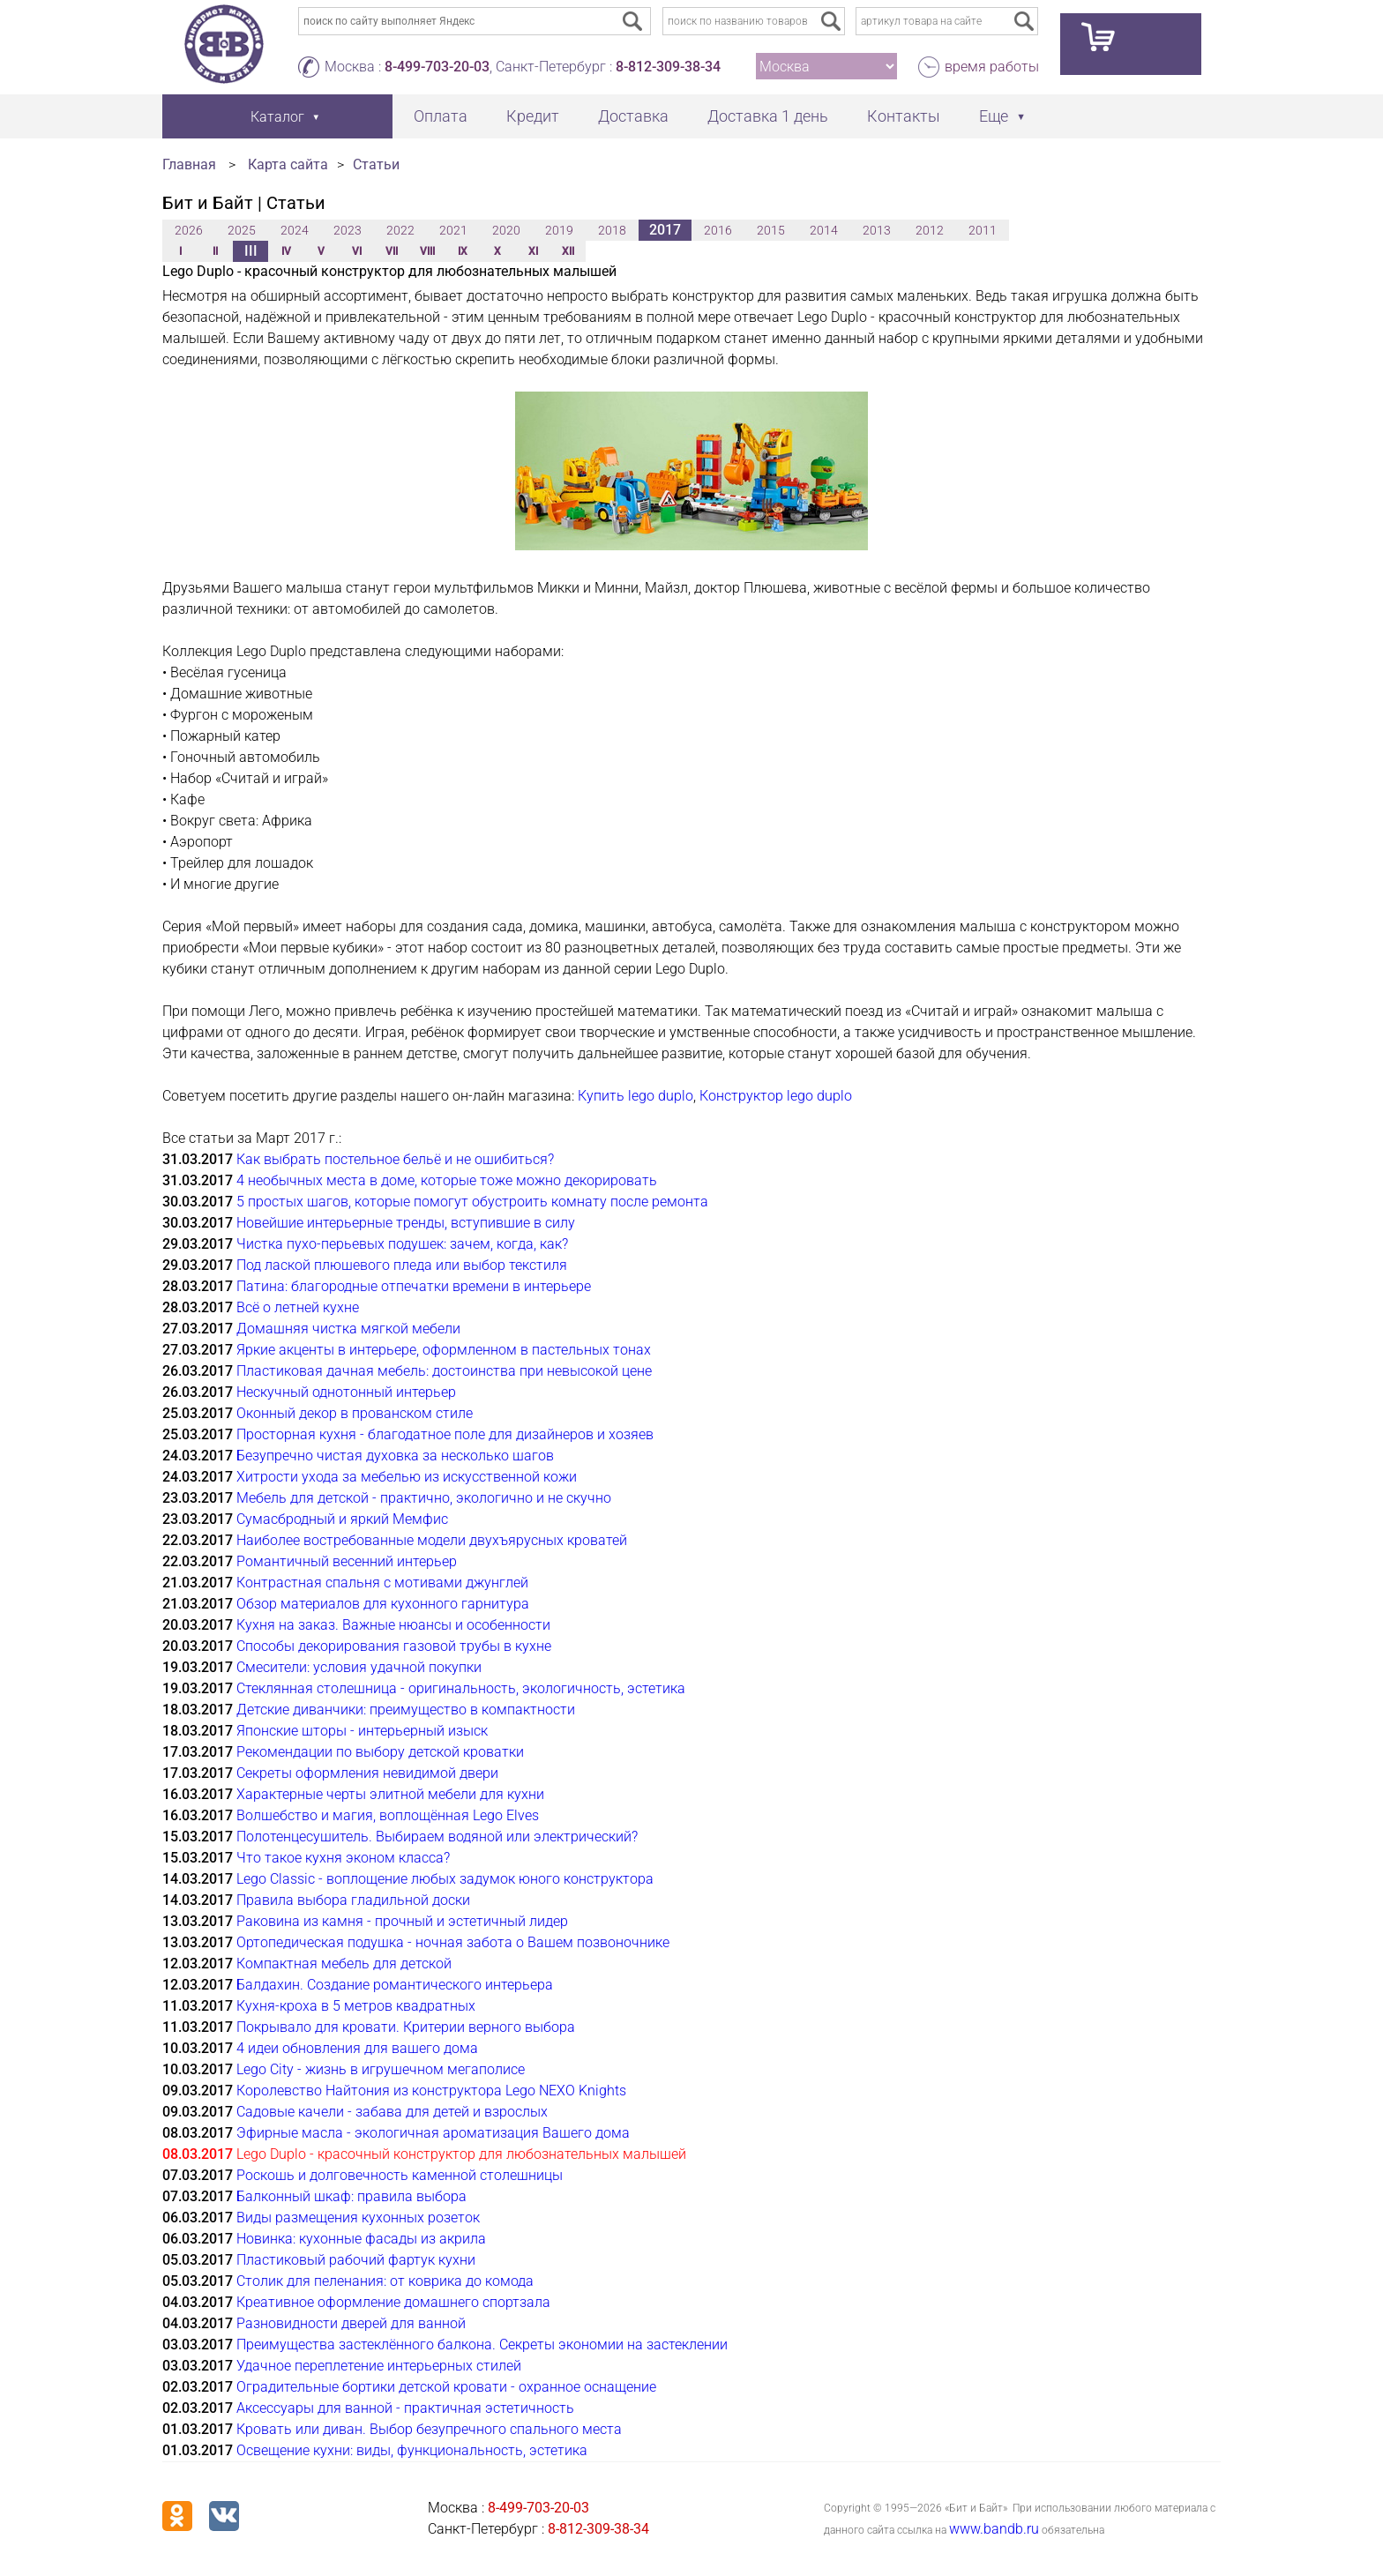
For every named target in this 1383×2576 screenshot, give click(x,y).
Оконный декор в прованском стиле (354, 1413)
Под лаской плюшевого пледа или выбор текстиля (401, 1265)
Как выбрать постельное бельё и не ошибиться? (395, 1159)
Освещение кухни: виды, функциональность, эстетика (411, 2450)
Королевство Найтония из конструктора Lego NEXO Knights (431, 2090)
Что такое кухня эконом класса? (343, 1857)
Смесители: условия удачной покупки (359, 1667)
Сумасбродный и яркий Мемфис (342, 1519)
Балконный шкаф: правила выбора (351, 2196)
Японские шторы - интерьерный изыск (362, 1730)
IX (462, 251)
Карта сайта (288, 164)
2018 (612, 230)
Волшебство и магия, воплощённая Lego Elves (387, 1815)
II (215, 251)
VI (357, 251)
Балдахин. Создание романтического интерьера (394, 1984)
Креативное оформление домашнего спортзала (393, 2302)
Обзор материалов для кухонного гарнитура (382, 1603)
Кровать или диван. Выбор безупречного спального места (429, 2429)
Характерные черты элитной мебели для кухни (390, 1794)
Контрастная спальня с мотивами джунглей (382, 1582)
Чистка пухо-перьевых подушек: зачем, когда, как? (402, 1244)
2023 (347, 230)
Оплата (440, 116)
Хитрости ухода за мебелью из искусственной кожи (406, 1476)
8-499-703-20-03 (437, 66)
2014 (824, 230)
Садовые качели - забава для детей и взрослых (392, 2111)
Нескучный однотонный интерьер (346, 1392)
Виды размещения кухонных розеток (358, 2217)
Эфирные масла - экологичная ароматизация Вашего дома (433, 2132)
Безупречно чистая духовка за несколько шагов (395, 1455)
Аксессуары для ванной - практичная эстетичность (405, 2408)
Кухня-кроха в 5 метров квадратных (355, 2005)
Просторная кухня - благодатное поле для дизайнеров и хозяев (445, 1434)
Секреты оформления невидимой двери (367, 1773)
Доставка (633, 116)
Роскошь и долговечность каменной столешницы (399, 2175)
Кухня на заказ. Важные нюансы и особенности (393, 1625)
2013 (877, 230)
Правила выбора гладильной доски (353, 1900)
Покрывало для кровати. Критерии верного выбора (405, 2027)
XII (568, 251)
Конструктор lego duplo (775, 1095)
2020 (506, 230)
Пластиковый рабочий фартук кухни (355, 2259)
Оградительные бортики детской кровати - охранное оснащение (446, 2386)
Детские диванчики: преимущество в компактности (405, 1709)
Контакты (903, 116)
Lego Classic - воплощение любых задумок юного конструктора (445, 1878)
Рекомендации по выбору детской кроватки (380, 1751)
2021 (453, 230)
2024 (294, 230)
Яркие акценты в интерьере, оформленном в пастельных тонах (443, 1349)
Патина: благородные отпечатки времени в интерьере (413, 1286)
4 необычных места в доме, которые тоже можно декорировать (446, 1180)
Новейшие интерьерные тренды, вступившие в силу (405, 1222)
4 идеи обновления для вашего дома (357, 2048)
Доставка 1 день (767, 116)
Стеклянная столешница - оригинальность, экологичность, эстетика (460, 1688)
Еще (993, 116)
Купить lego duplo (635, 1095)
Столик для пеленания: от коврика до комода (385, 2281)
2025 (242, 230)
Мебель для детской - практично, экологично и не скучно (423, 1498)
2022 (400, 230)
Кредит (532, 116)
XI (533, 251)
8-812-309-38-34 (668, 66)
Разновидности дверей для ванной (351, 2323)
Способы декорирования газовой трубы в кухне (393, 1646)
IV (286, 251)
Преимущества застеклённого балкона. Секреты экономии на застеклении (482, 2344)
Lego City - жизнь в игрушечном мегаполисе (380, 2069)
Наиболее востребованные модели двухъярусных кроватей (431, 1540)
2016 (718, 230)
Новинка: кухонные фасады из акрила (361, 2238)
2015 (771, 230)
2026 (189, 230)
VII (391, 251)
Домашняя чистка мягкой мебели (348, 1328)
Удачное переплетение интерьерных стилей (378, 2365)
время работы (992, 66)
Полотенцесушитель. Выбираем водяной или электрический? (437, 1836)
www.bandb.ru (994, 2528)
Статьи (376, 164)
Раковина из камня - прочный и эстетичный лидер (402, 1921)
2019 (559, 230)
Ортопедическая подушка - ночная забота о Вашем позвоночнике (452, 1942)
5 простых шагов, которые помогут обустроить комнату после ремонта (472, 1201)
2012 (930, 230)
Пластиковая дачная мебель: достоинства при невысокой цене (444, 1371)
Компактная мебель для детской (344, 1963)
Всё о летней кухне (297, 1307)
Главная (189, 164)
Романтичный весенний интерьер (346, 1561)
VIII (427, 251)
